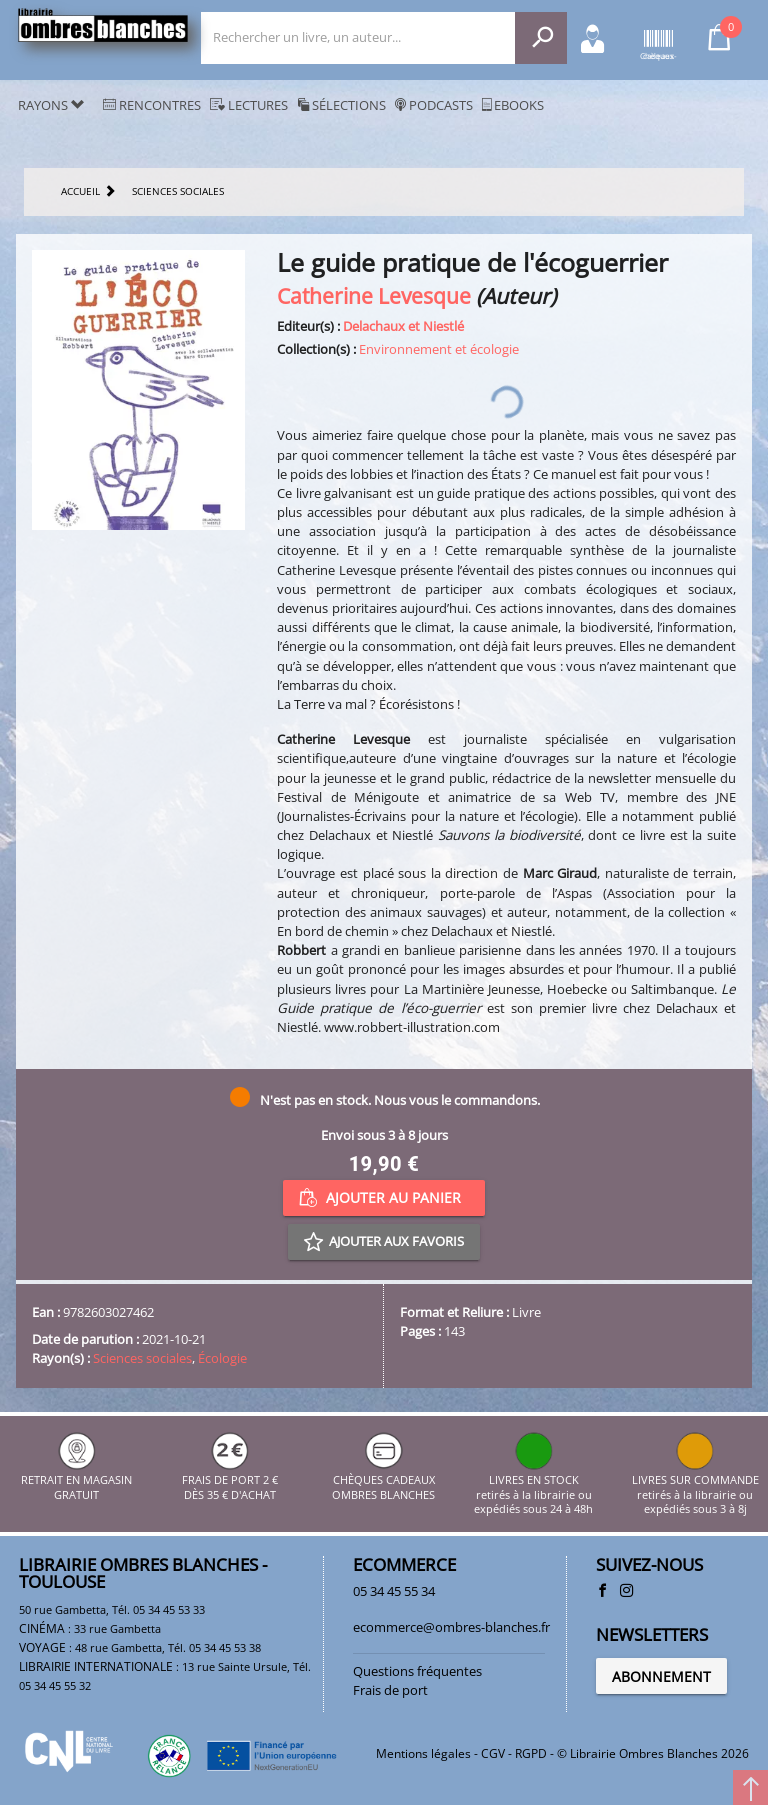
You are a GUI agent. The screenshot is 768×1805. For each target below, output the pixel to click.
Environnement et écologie (439, 349)
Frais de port (390, 1690)
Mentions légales (423, 1753)
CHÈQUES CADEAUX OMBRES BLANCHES (383, 1480)
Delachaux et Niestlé (403, 326)
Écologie (222, 1358)
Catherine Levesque (374, 295)
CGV (493, 1753)
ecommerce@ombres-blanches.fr (451, 1627)
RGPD (531, 1753)
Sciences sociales (142, 1358)
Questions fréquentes (417, 1671)
